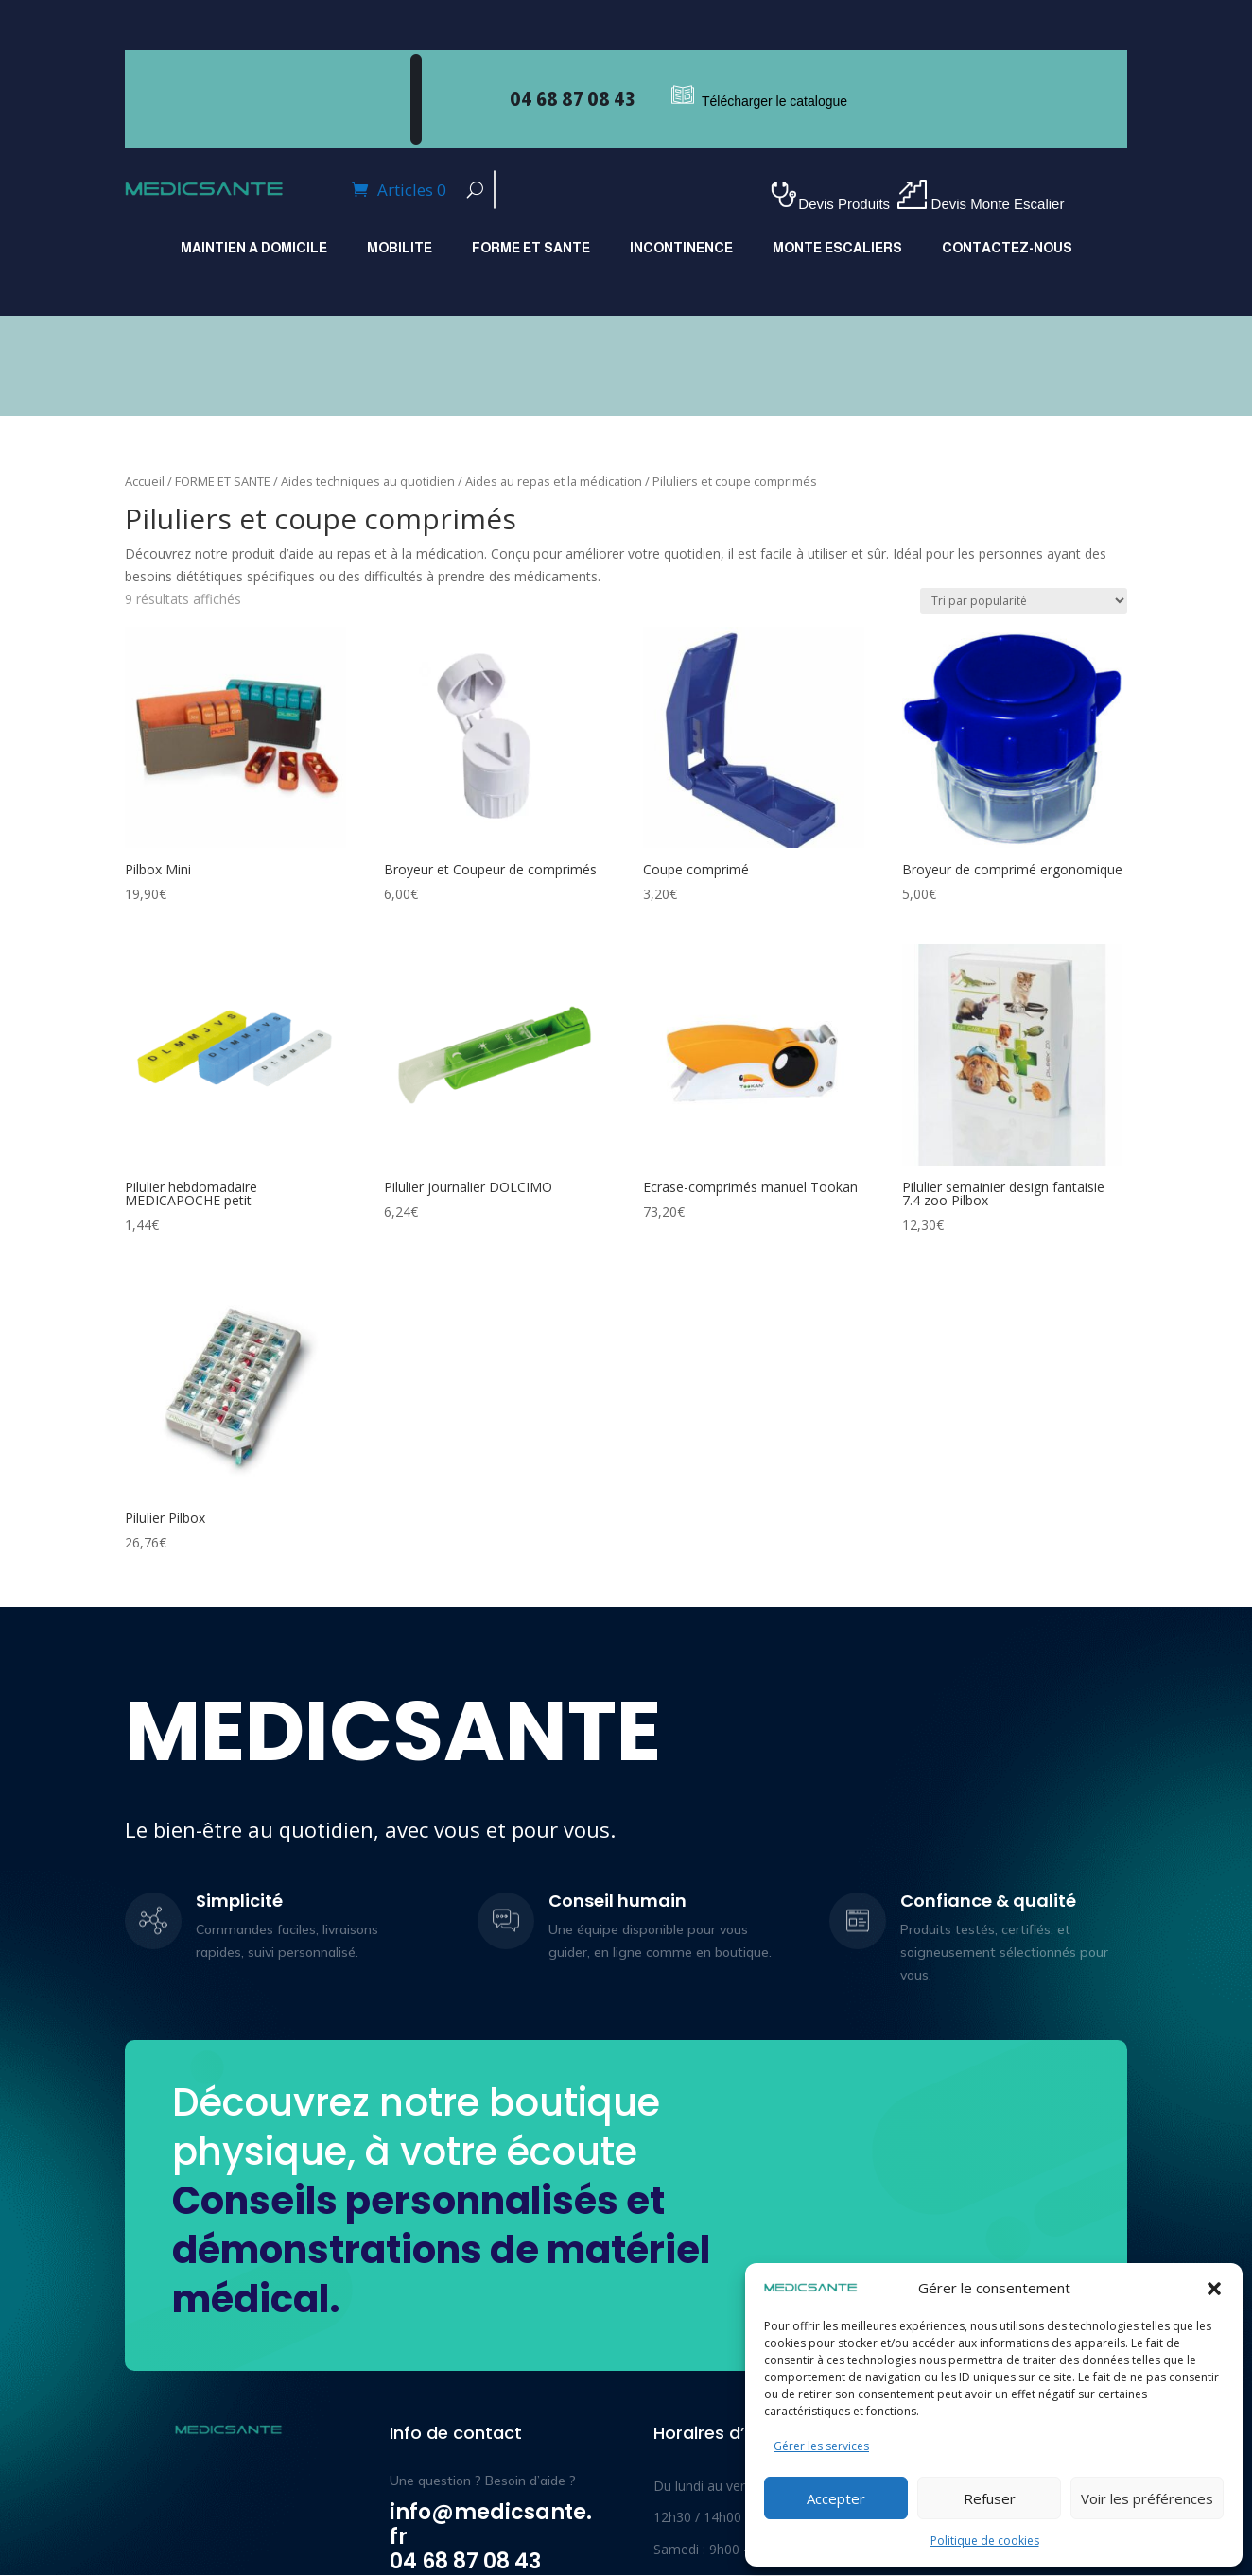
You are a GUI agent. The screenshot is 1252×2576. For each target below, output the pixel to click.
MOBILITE (399, 248)
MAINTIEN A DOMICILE (254, 248)
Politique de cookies (984, 2541)
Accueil (145, 481)
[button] (1214, 2288)
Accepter (836, 2498)
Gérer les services (821, 2446)
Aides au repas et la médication (553, 481)
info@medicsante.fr (491, 2524)
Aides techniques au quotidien (368, 481)
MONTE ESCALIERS (837, 248)
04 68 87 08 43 (572, 99)
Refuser (990, 2498)
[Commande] (1023, 601)
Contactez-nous (1007, 248)
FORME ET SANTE (531, 248)
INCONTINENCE (681, 248)
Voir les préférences (1147, 2498)
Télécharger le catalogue (774, 101)
